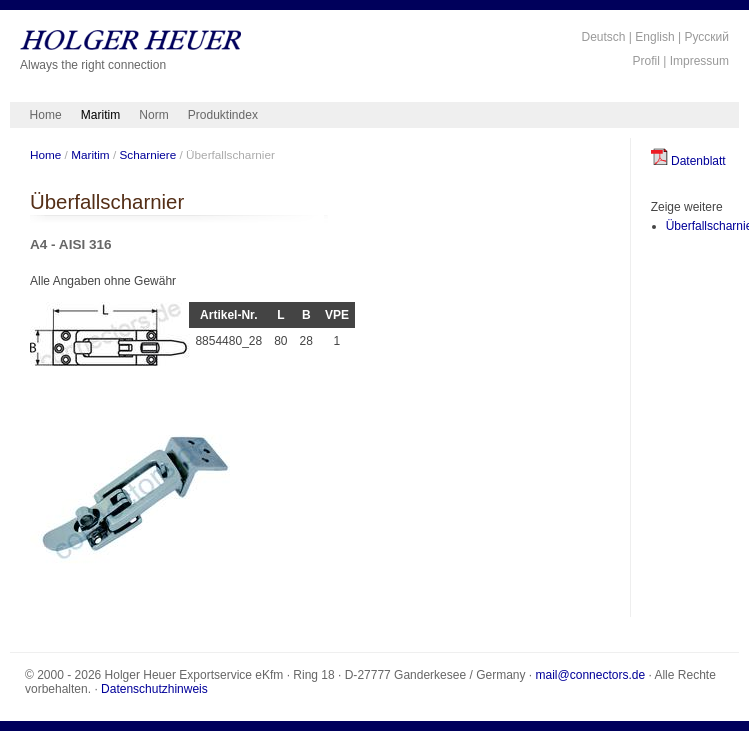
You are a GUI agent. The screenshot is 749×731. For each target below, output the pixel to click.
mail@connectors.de (591, 675)
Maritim (100, 115)
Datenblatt (688, 161)
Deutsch (603, 37)
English (654, 37)
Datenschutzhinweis (154, 689)
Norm (153, 115)
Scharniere (147, 154)
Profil (646, 61)
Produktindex (223, 115)
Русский (706, 37)
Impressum (699, 61)
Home (46, 115)
